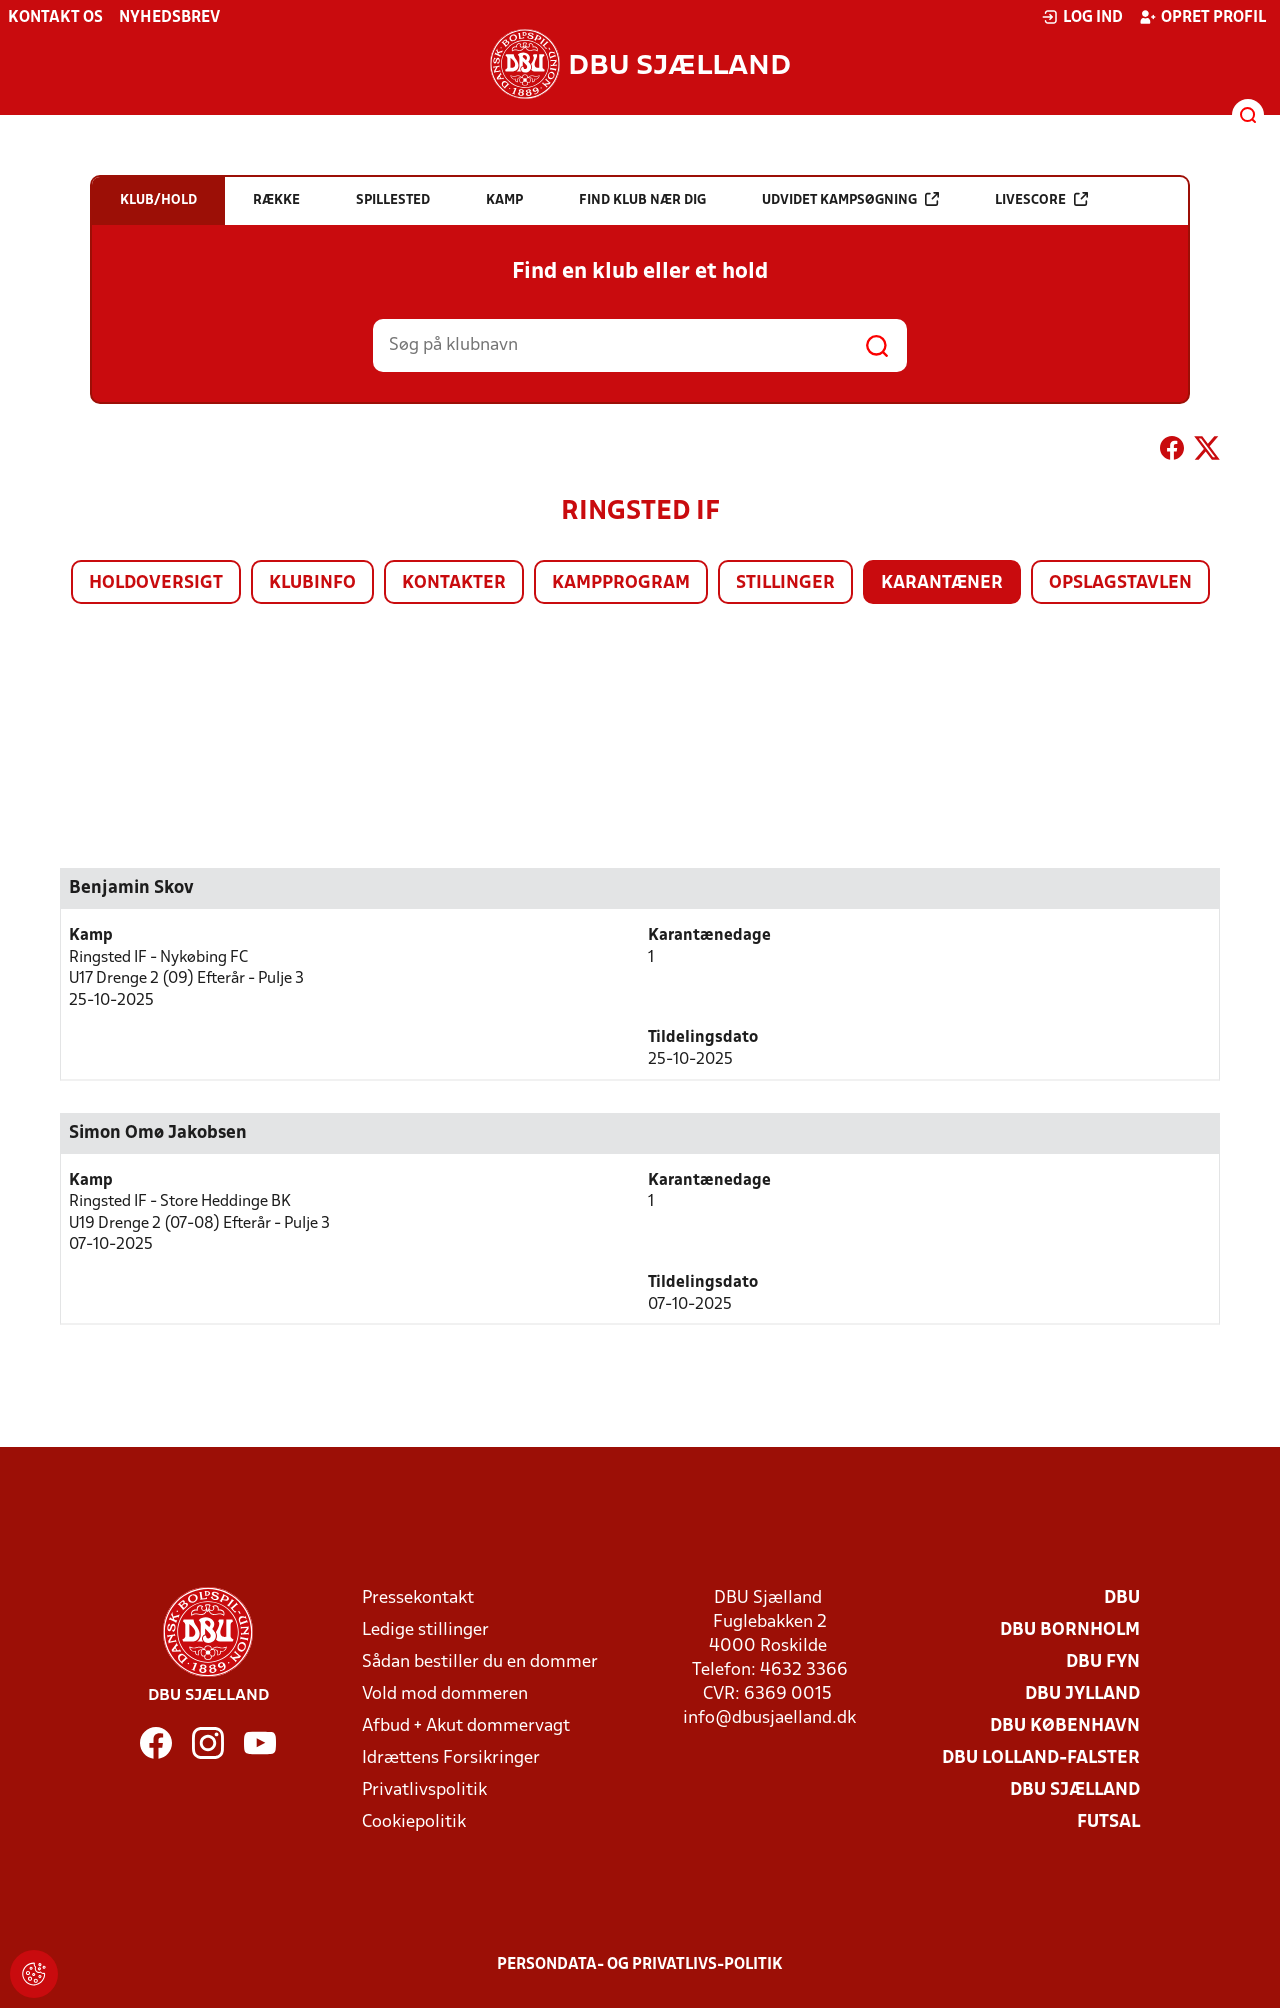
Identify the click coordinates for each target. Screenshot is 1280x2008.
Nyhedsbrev (169, 18)
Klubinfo (312, 583)
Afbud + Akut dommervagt (466, 1726)
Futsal (1108, 1822)
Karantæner (942, 583)
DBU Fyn (1103, 1662)
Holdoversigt (156, 583)
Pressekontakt (418, 1598)
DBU (1122, 1598)
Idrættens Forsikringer (451, 1758)
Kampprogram (621, 583)
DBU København (1065, 1726)
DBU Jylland (1082, 1694)
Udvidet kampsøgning (850, 199)
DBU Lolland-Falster (1041, 1758)
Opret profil (1202, 17)
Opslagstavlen (1120, 583)
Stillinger (785, 583)
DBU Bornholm (1070, 1630)
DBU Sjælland (1075, 1790)
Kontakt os (55, 18)
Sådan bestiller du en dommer (480, 1662)
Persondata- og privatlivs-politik (640, 1965)
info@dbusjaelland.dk (769, 1718)
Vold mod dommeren (445, 1694)
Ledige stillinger (425, 1630)
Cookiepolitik (414, 1822)
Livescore (1041, 199)
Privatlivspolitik (424, 1790)
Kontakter (454, 583)
